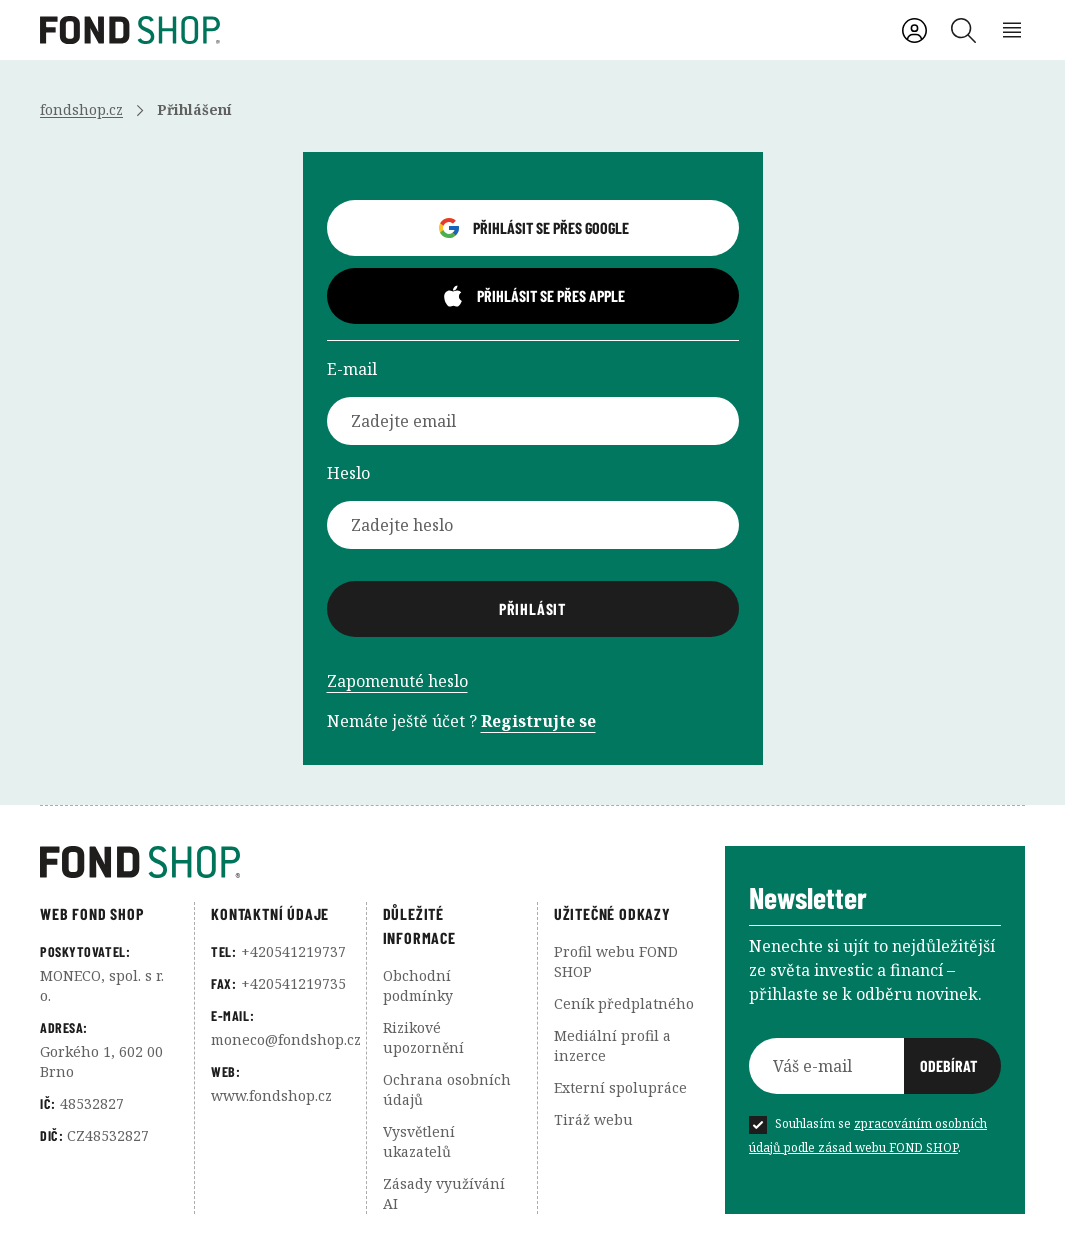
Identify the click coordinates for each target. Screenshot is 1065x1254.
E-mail (352, 369)
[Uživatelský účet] (914, 30)
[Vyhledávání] (963, 30)
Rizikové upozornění (423, 1037)
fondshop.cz (81, 109)
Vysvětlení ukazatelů (419, 1141)
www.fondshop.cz (271, 1095)
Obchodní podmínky (418, 985)
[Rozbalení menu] (1012, 30)
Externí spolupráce (620, 1087)
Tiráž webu (593, 1119)
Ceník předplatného (624, 1003)
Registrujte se (538, 721)
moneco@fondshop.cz (286, 1039)
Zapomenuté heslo (397, 681)
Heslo (348, 473)
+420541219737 (293, 951)
